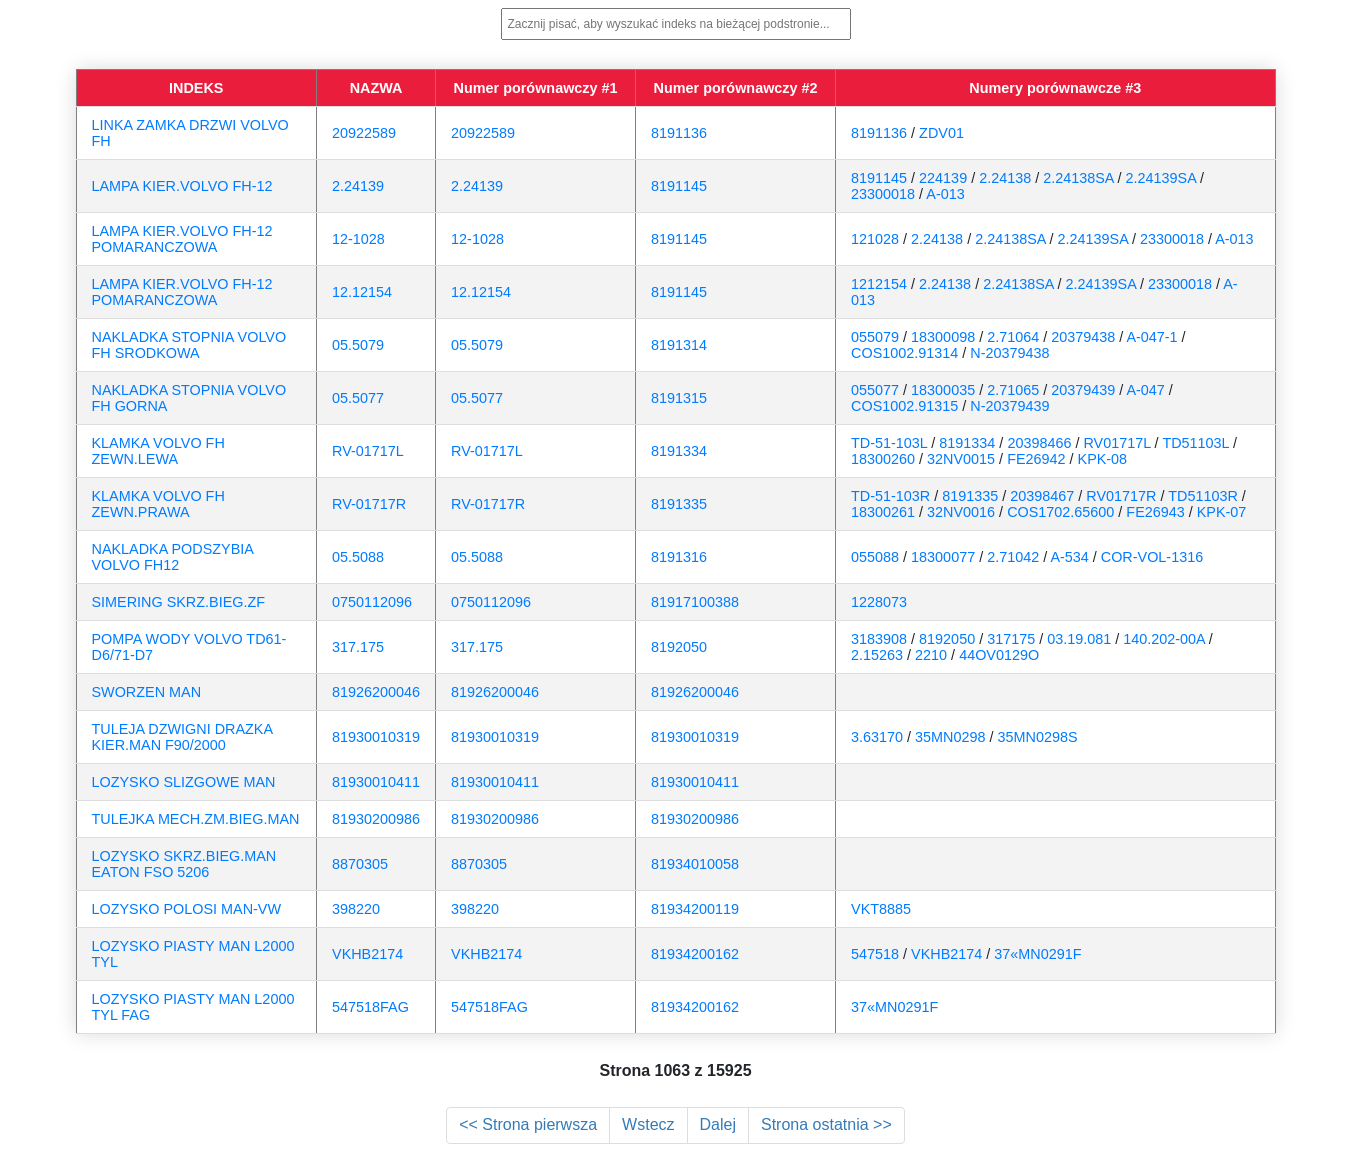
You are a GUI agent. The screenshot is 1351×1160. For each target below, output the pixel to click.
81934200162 (695, 954)
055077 (875, 390)
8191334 (679, 451)
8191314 (679, 345)
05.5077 (358, 398)
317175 (1011, 639)
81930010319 (376, 737)
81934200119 (695, 909)
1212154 (879, 284)
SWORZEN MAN (147, 692)
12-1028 (358, 239)
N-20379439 (1009, 406)
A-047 (1145, 390)
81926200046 (376, 692)
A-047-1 (1151, 337)
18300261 (883, 512)
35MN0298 (950, 737)
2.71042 (1013, 557)
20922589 (364, 133)
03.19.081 (1079, 639)
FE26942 (1036, 459)
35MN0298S (1038, 737)
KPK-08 (1103, 459)
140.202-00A (1164, 639)
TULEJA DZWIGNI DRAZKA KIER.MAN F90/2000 (182, 737)
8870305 (360, 864)
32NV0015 (961, 459)
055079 (875, 337)
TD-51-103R (890, 496)
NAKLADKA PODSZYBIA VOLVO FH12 (173, 557)
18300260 (883, 459)
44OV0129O (999, 655)
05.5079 (358, 345)
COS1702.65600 (1060, 512)
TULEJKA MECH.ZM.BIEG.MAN (196, 819)
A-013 (945, 194)
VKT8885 (881, 909)
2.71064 (1013, 337)
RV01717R (1121, 496)
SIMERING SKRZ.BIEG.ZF (179, 602)
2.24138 (1005, 178)
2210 (931, 655)
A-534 (1069, 557)
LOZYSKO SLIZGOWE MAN (184, 782)
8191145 (679, 186)
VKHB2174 (367, 954)
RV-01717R (369, 504)
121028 (875, 239)
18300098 (943, 337)
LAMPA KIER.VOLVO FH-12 (182, 186)
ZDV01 (941, 133)
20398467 (1042, 496)
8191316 (679, 557)
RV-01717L (368, 451)
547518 (875, 954)
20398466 (1039, 443)
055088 (875, 557)
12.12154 (362, 292)
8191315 (679, 398)
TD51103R (1203, 496)
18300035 (943, 390)
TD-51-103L (889, 443)
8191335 (679, 504)
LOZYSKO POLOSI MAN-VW (187, 909)
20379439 (1083, 390)
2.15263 (877, 655)
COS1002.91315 (904, 406)
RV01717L (1116, 443)
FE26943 (1155, 512)
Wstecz (648, 1124)
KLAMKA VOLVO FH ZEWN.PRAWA (158, 504)
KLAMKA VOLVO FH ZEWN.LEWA (158, 451)
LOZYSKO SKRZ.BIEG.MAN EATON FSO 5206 (184, 864)
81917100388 (695, 602)
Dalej (718, 1124)
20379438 (1083, 337)
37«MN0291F (1037, 954)
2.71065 (1013, 390)
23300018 (883, 194)
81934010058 (695, 864)
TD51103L (1195, 443)
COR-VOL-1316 (1152, 557)
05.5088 (358, 557)
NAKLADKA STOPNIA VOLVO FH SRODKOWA (189, 345)
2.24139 (358, 186)
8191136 (679, 133)
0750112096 (372, 602)
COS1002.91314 (904, 353)
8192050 (679, 647)
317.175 (358, 647)
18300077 (943, 557)
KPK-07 (1222, 512)
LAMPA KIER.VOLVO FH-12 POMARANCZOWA (182, 239)
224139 (943, 178)
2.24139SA (1161, 178)
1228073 (879, 602)
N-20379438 (1009, 353)
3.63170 (877, 737)
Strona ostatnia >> (826, 1124)
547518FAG (370, 1007)
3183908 (879, 639)
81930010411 (376, 782)
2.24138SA (1078, 178)
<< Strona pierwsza (528, 1124)
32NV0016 (961, 512)
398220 (356, 909)
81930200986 (376, 819)
